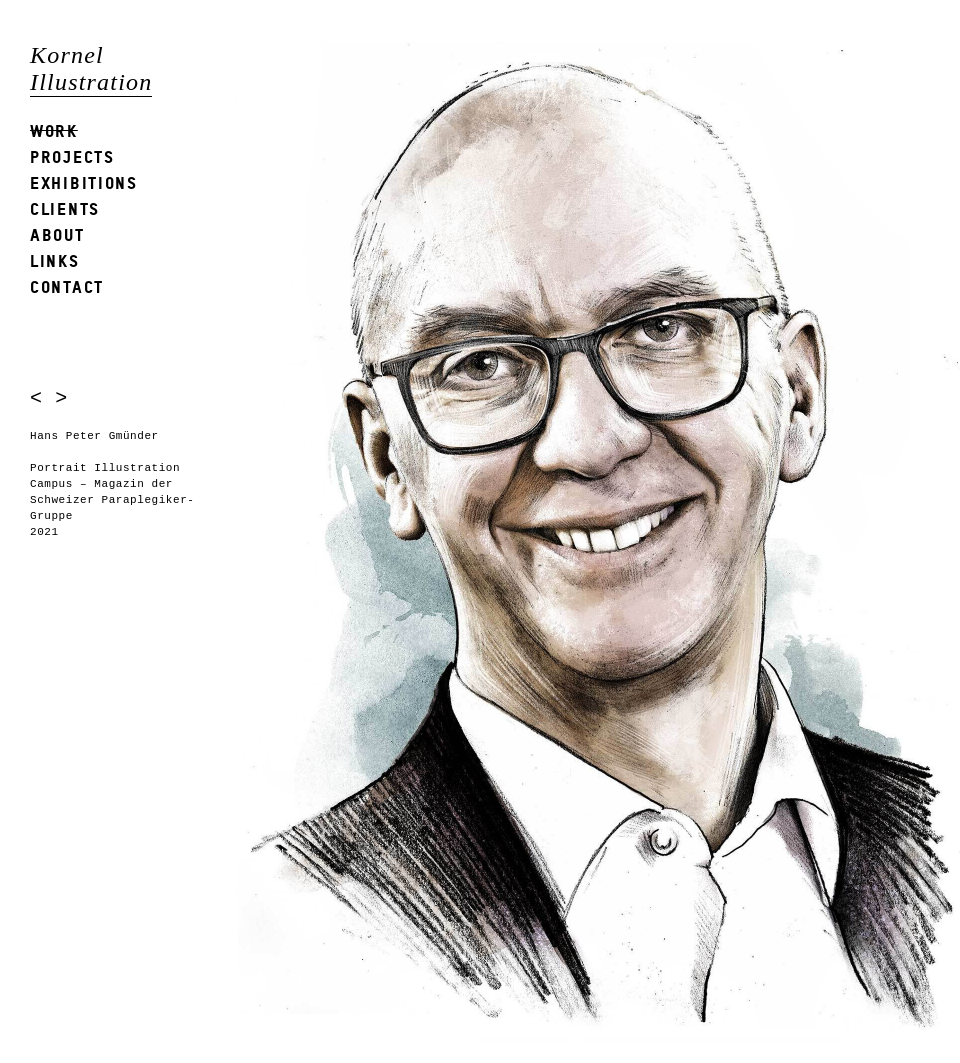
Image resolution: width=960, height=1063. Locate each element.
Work (54, 130)
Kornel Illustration (91, 68)
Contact (67, 286)
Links (55, 260)
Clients (65, 208)
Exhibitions (84, 182)
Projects (72, 156)
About (57, 234)
